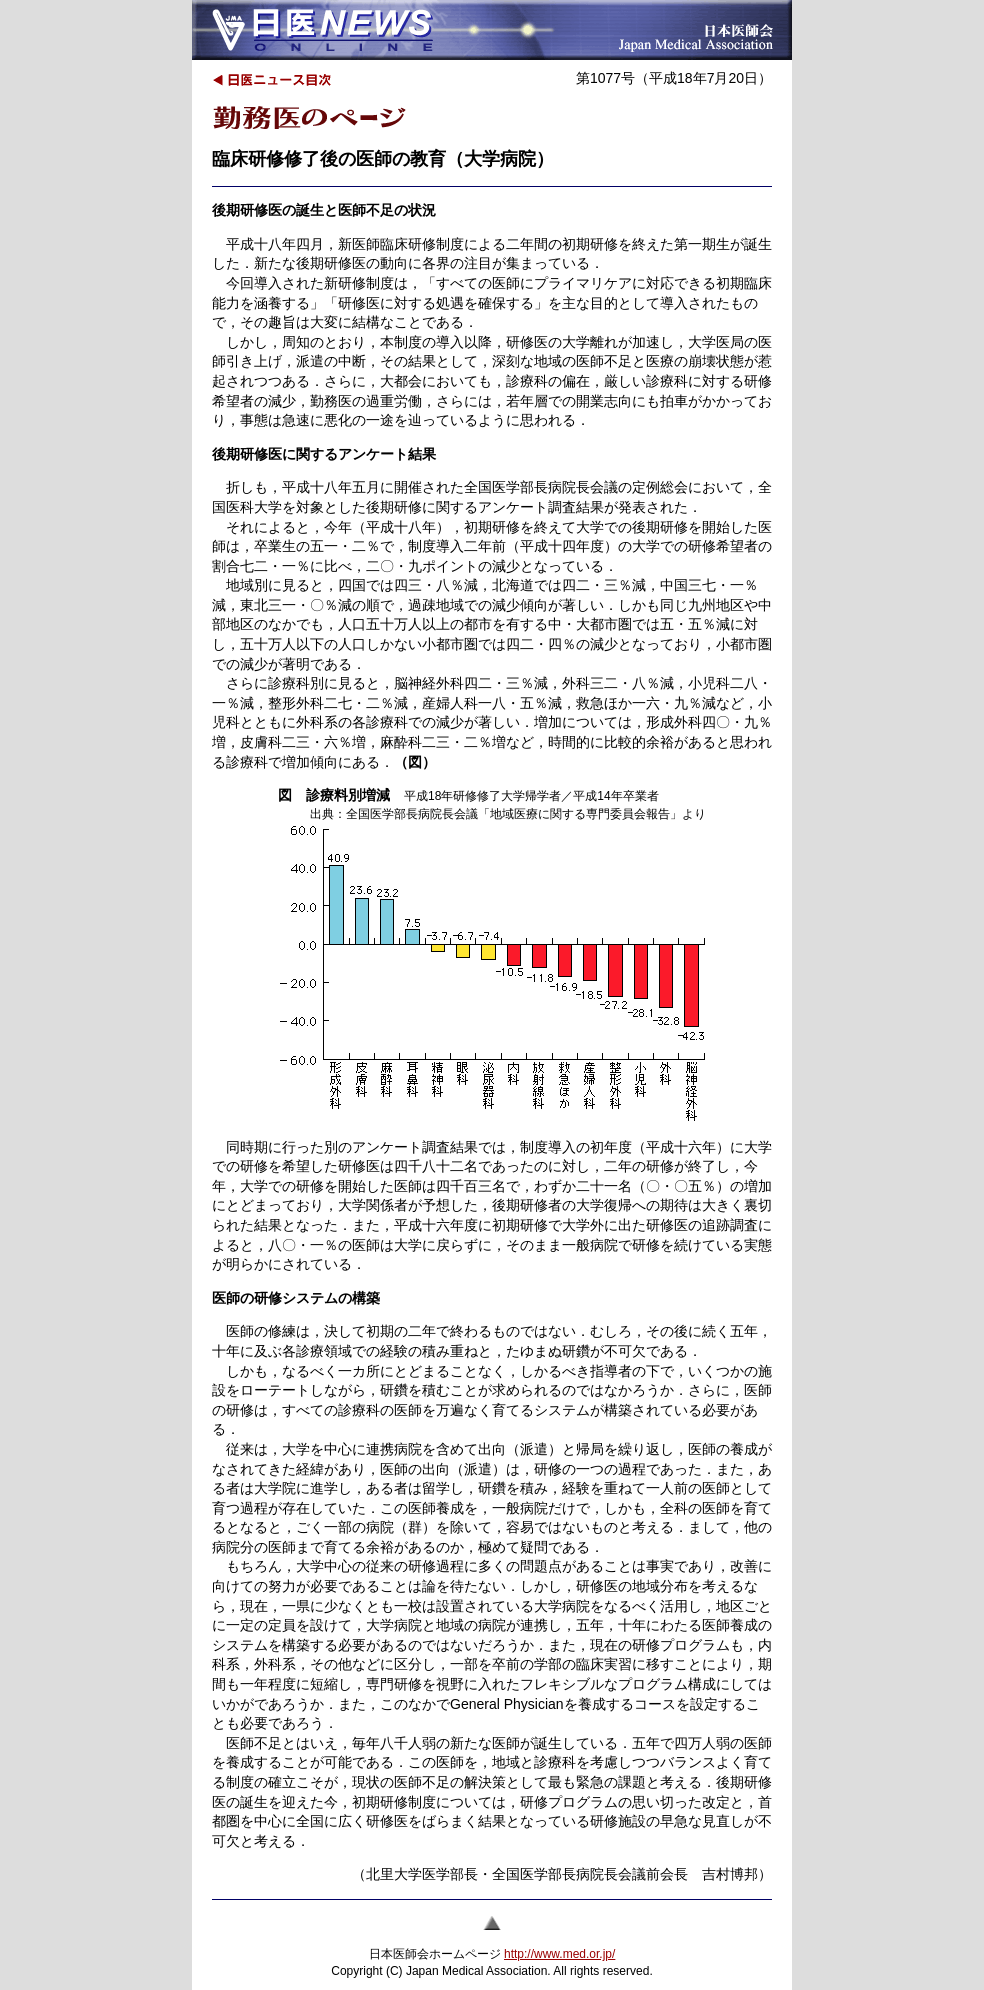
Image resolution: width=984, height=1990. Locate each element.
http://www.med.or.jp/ (559, 1954)
